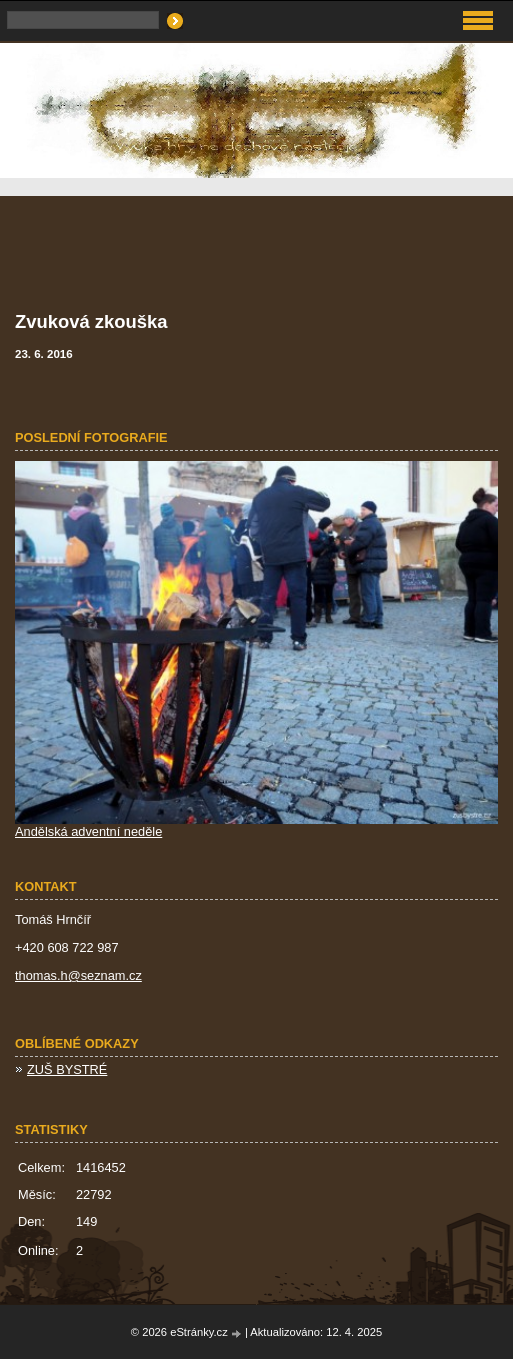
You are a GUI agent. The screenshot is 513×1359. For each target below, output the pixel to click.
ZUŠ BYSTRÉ (67, 1069)
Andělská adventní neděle (88, 831)
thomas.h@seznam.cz (78, 975)
